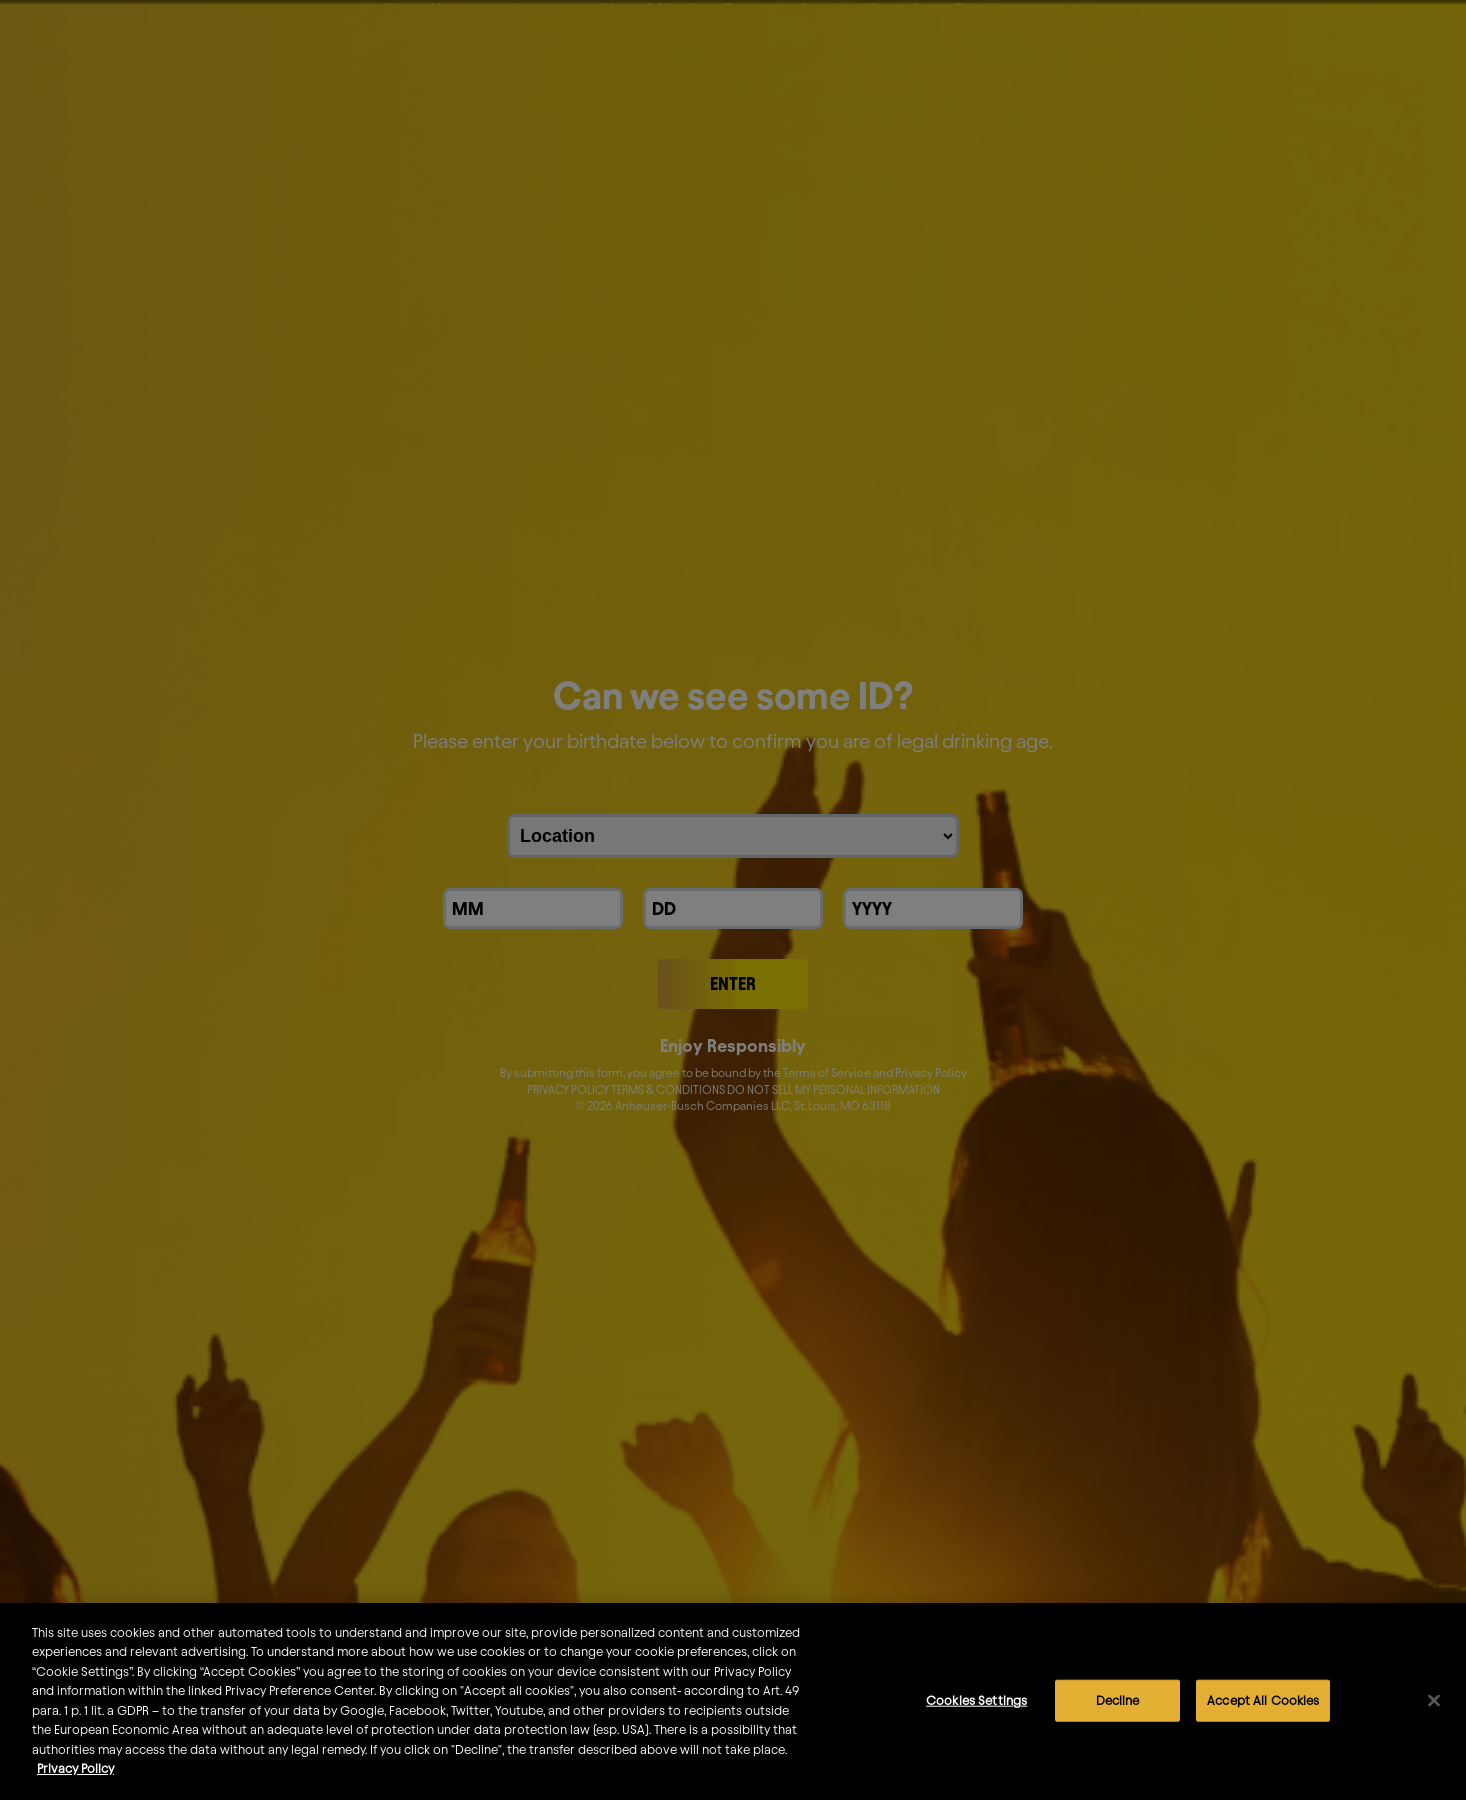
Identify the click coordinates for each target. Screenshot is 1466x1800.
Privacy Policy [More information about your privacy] (75, 1782)
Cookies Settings (976, 1714)
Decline (1118, 1714)
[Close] (1434, 1714)
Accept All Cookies (1263, 1714)
